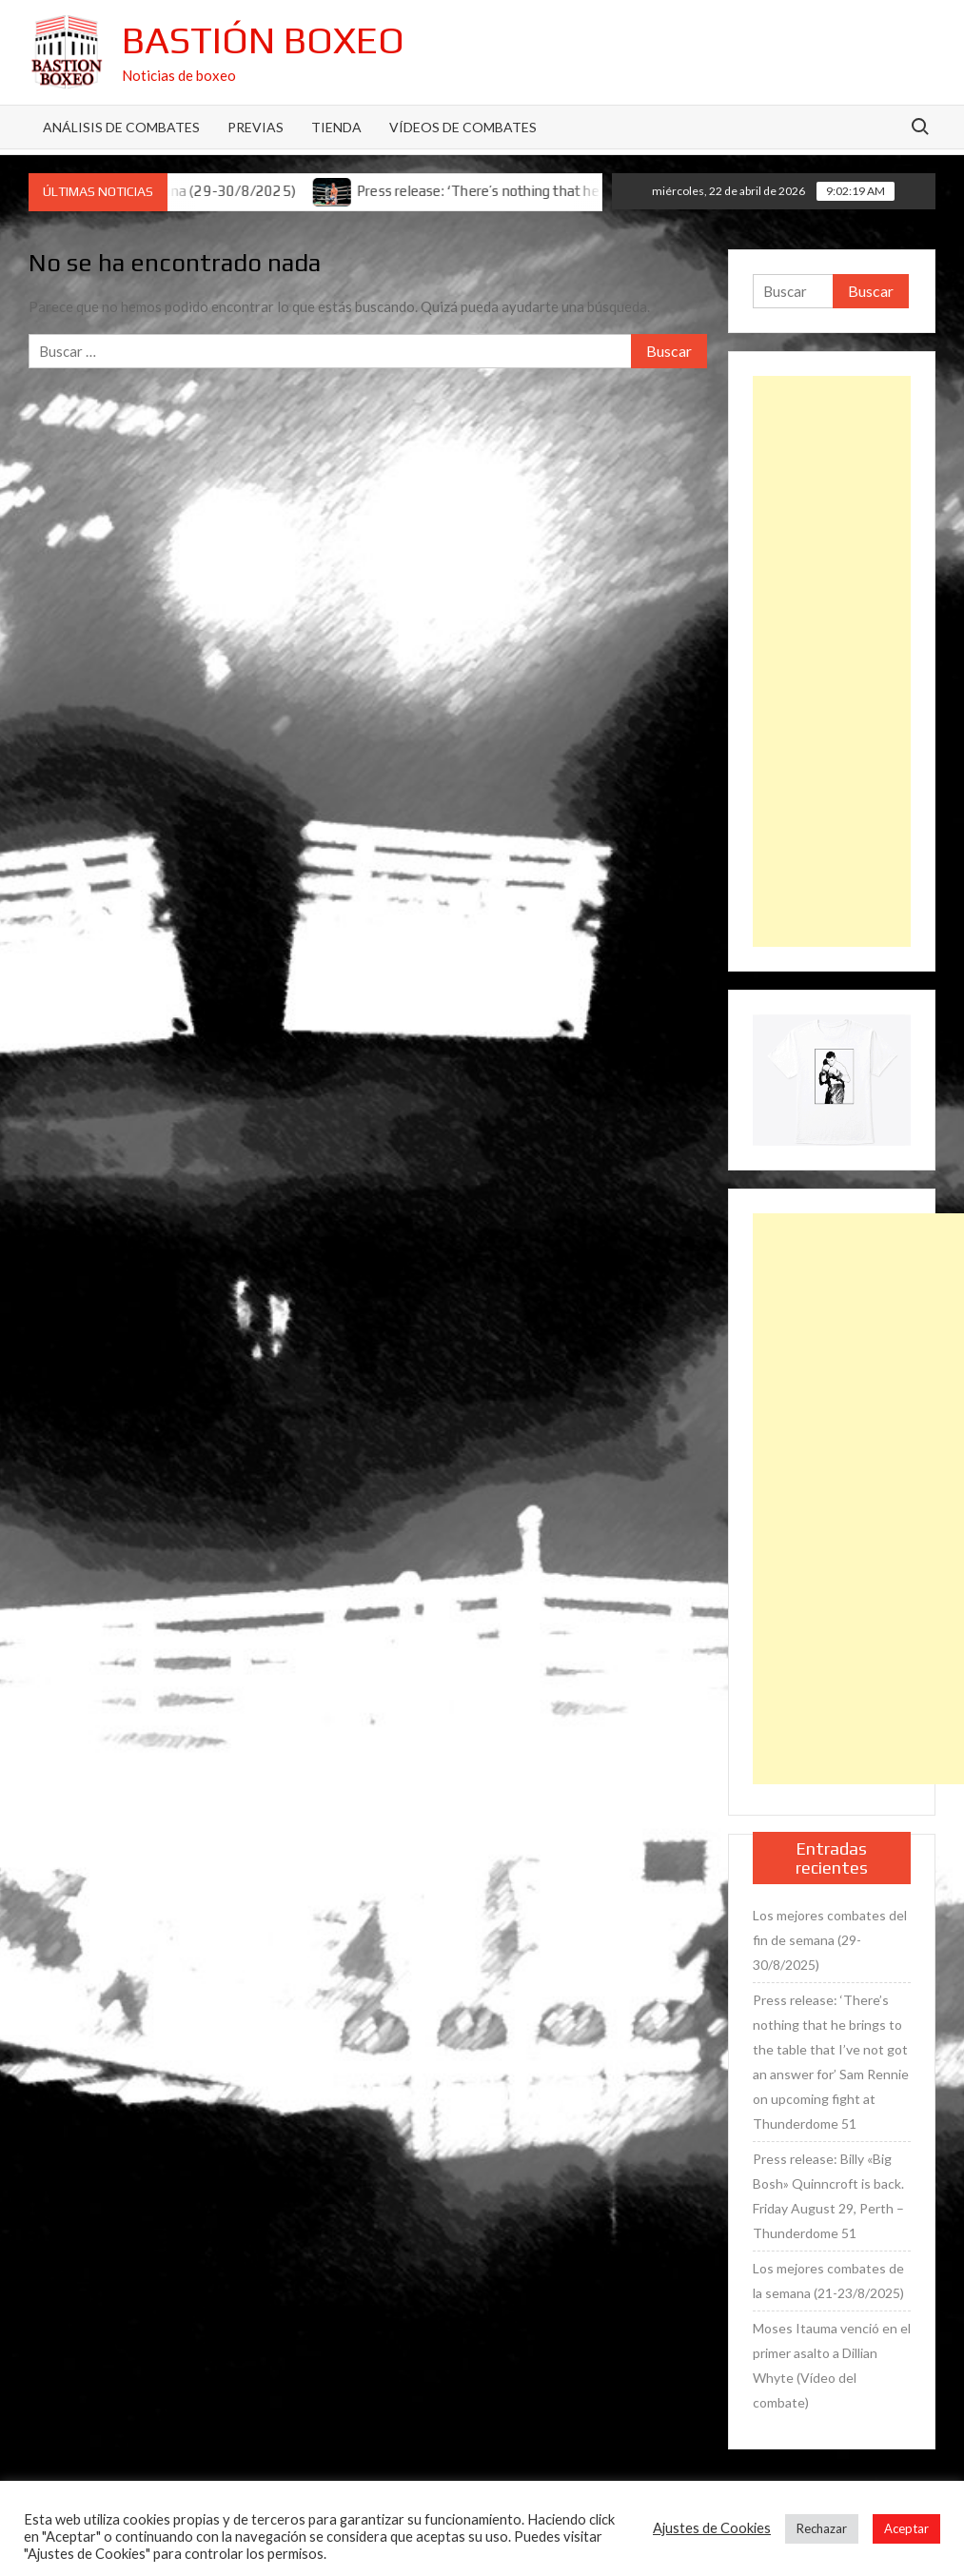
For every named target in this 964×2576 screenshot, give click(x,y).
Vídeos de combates (463, 127)
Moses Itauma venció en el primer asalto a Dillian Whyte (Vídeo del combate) (832, 2365)
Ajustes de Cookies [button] (712, 2528)
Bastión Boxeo (263, 40)
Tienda (336, 127)
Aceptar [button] (906, 2528)
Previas (255, 127)
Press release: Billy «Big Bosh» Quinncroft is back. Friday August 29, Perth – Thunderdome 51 (828, 2196)
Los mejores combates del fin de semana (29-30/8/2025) (830, 1940)
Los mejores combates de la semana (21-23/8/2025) (828, 2280)
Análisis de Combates (121, 127)
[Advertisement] (832, 661)
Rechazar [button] (822, 2528)
